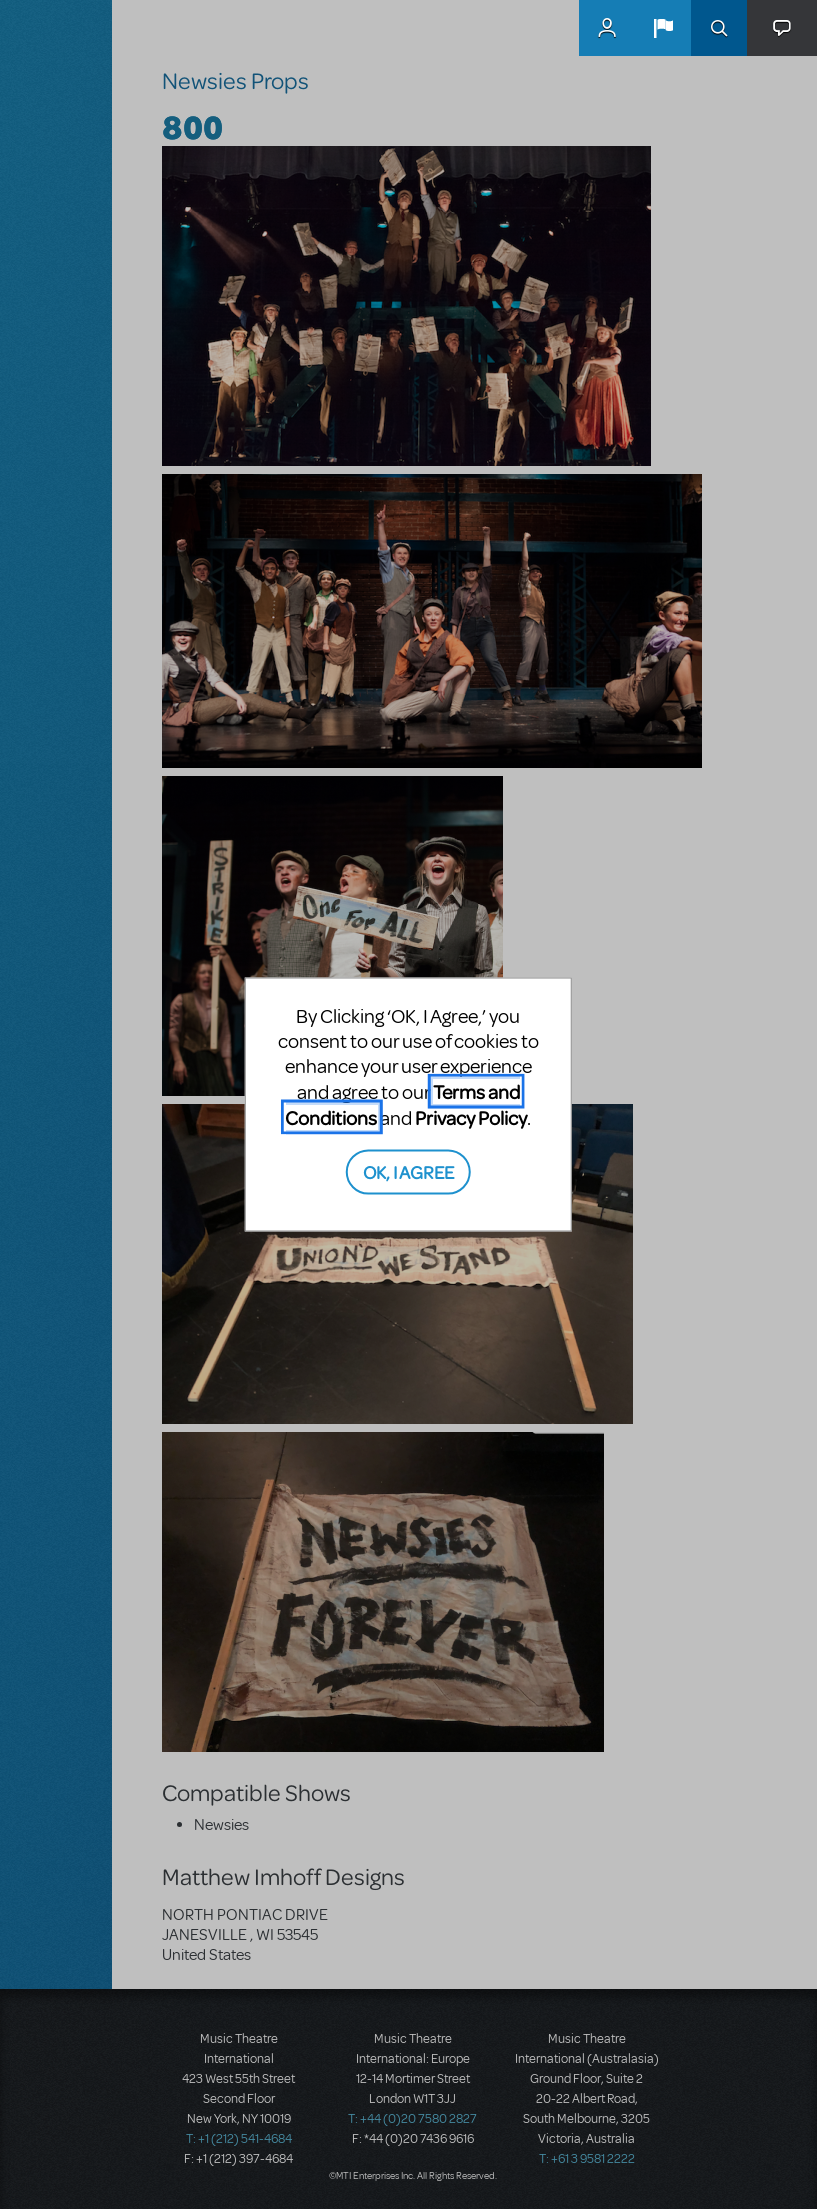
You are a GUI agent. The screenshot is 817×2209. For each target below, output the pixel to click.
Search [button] (719, 28)
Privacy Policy (471, 1117)
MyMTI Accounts (607, 28)
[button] (663, 28)
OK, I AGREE (408, 1170)
